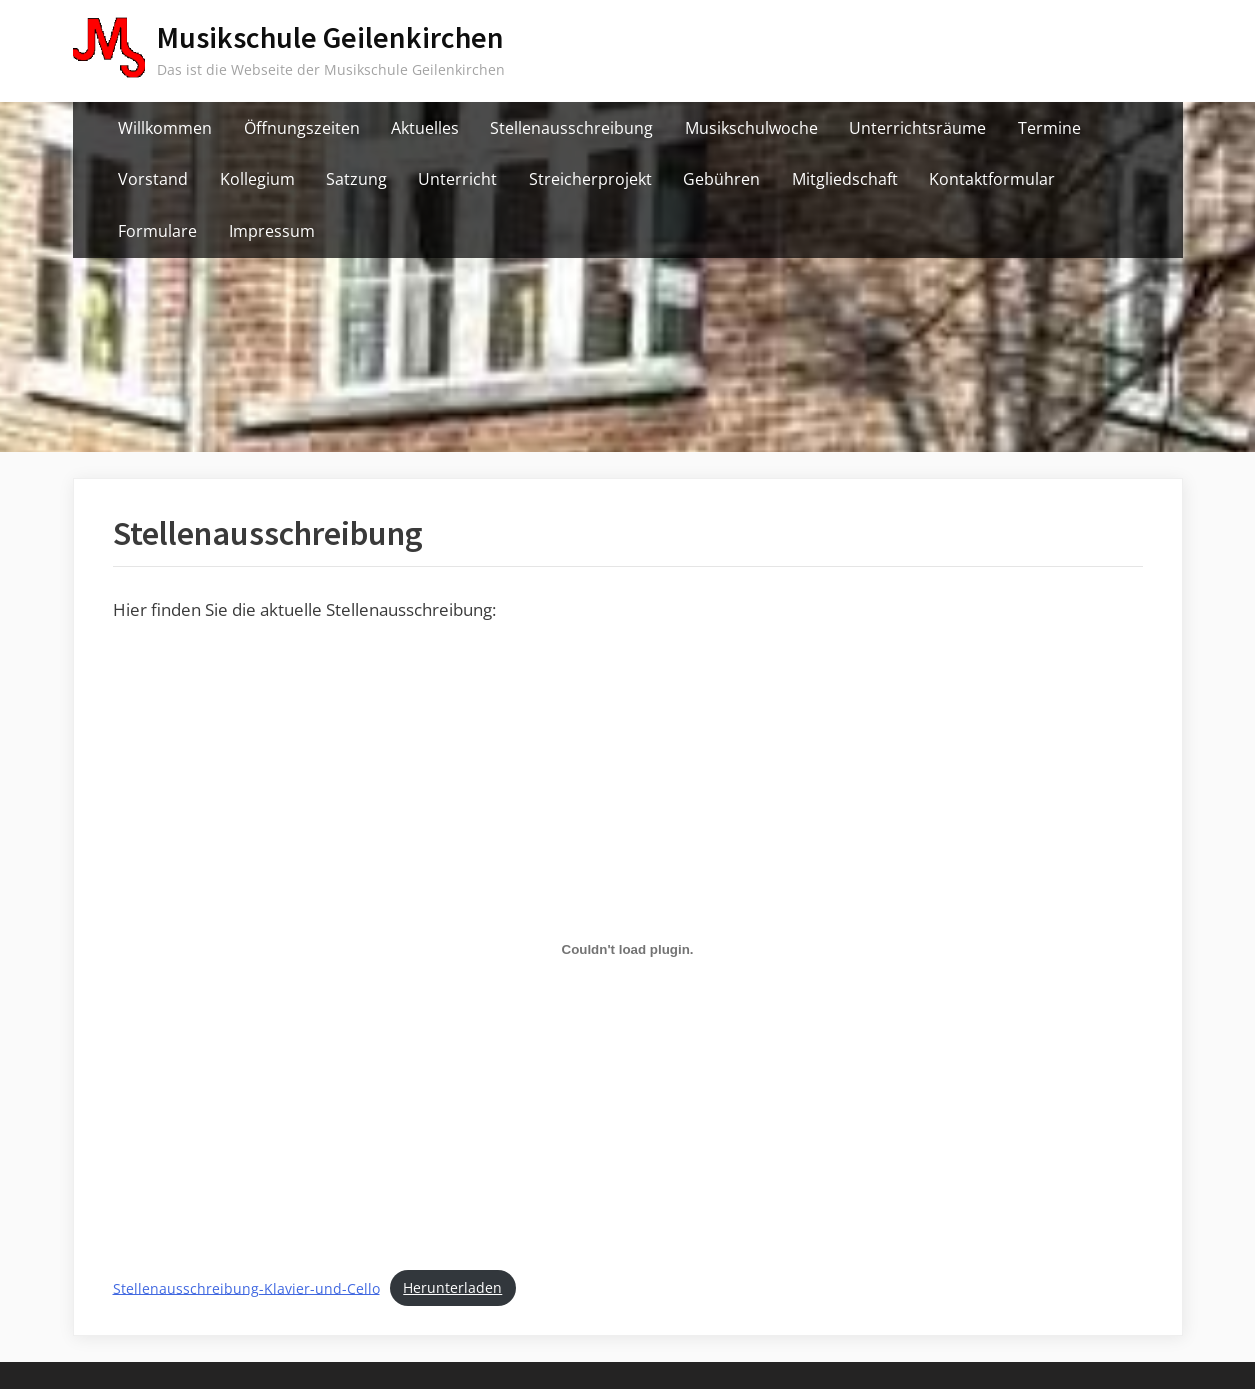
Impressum (272, 231)
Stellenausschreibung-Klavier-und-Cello (246, 1287)
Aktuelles (425, 128)
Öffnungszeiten (302, 128)
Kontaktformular (992, 179)
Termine (1049, 128)
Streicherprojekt (590, 179)
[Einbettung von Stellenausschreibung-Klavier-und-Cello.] (628, 950)
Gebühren (721, 179)
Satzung (356, 179)
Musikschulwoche (751, 128)
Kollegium (257, 179)
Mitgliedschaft (845, 179)
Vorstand (153, 179)
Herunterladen (452, 1287)
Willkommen (165, 128)
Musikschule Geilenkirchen (330, 37)
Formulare (157, 231)
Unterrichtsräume (917, 128)
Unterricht (457, 179)
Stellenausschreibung (571, 128)
